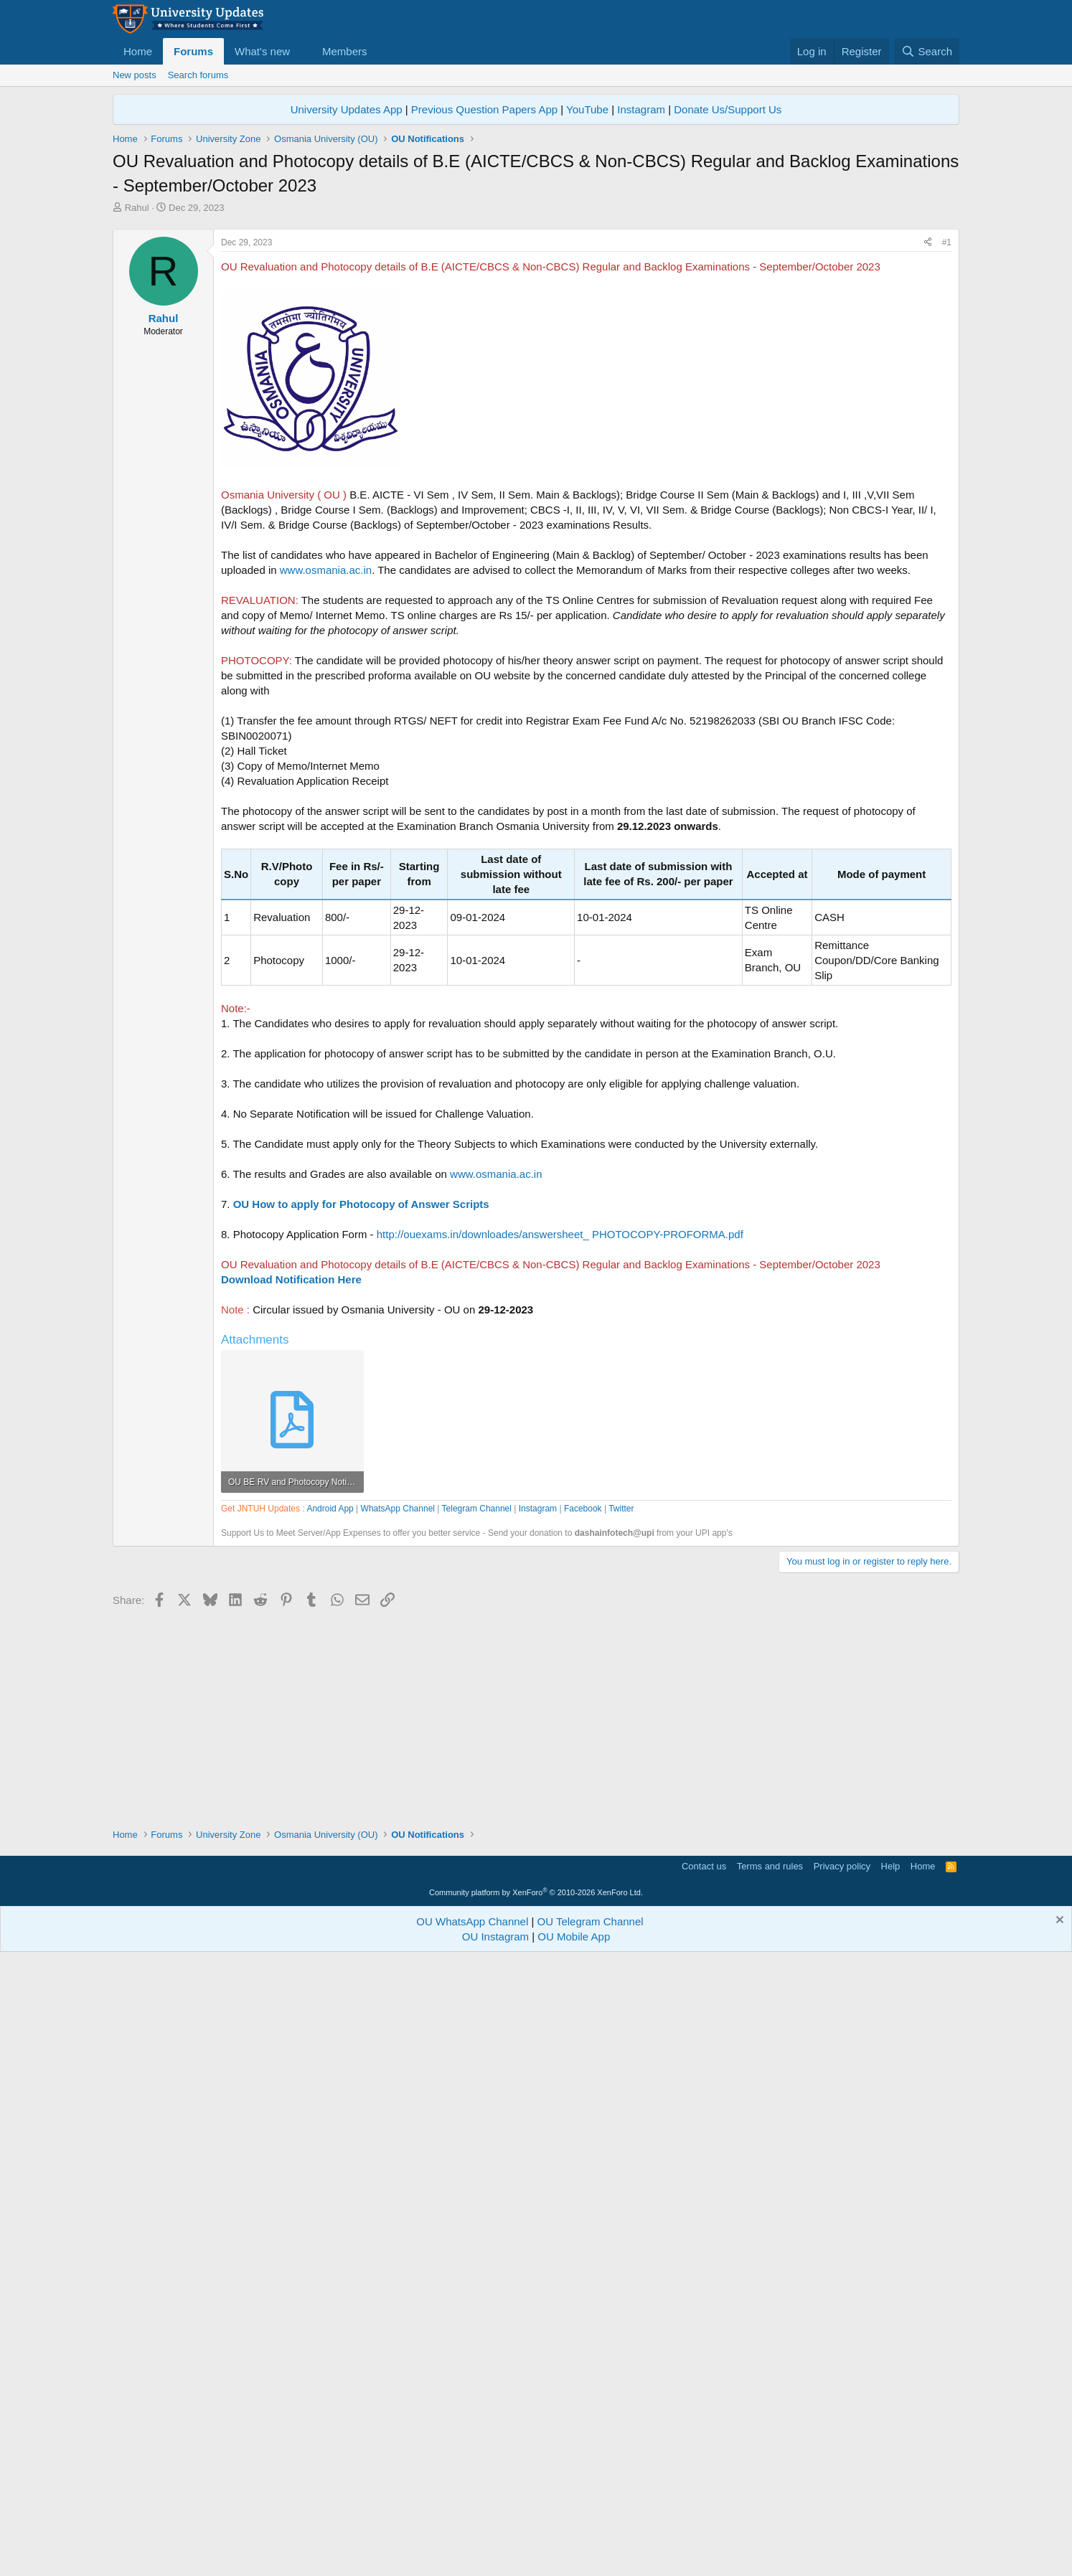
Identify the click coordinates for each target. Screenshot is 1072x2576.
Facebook (583, 1917)
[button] (301, 51)
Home (137, 51)
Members (344, 51)
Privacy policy (842, 2483)
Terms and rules (770, 2483)
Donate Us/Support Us (727, 109)
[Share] (927, 443)
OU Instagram (495, 2553)
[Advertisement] (536, 322)
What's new (262, 51)
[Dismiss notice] (1058, 2538)
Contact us (704, 2483)
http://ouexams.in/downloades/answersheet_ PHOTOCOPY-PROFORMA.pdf (560, 1435)
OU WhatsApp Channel (472, 2538)
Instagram (641, 109)
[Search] (926, 51)
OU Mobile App (573, 2553)
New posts (134, 75)
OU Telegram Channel (590, 2538)
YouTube (587, 109)
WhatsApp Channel (398, 1917)
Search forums (198, 75)
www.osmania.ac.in (326, 771)
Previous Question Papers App (484, 109)
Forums (193, 51)
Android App (329, 1917)
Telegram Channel (477, 1917)
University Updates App (347, 109)
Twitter (621, 1917)
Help (891, 2483)
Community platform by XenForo (536, 2509)
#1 (946, 443)
